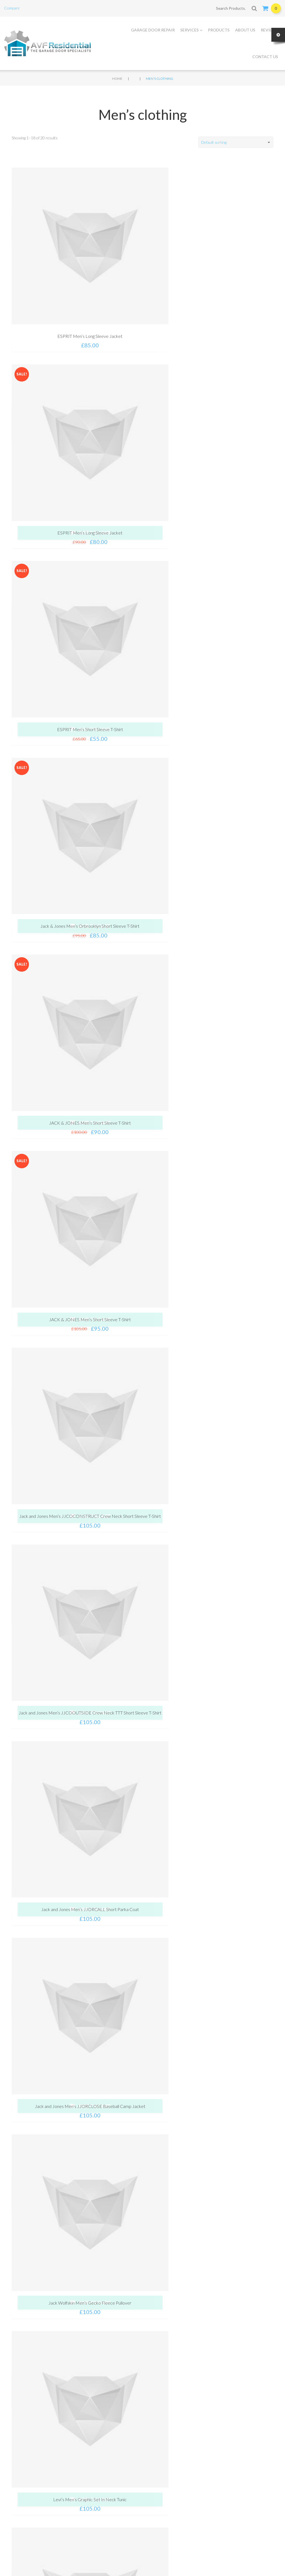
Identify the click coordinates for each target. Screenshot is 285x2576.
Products (219, 30)
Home (117, 78)
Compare (12, 8)
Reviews (269, 30)
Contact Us (265, 56)
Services (191, 30)
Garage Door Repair (153, 30)
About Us (245, 30)
